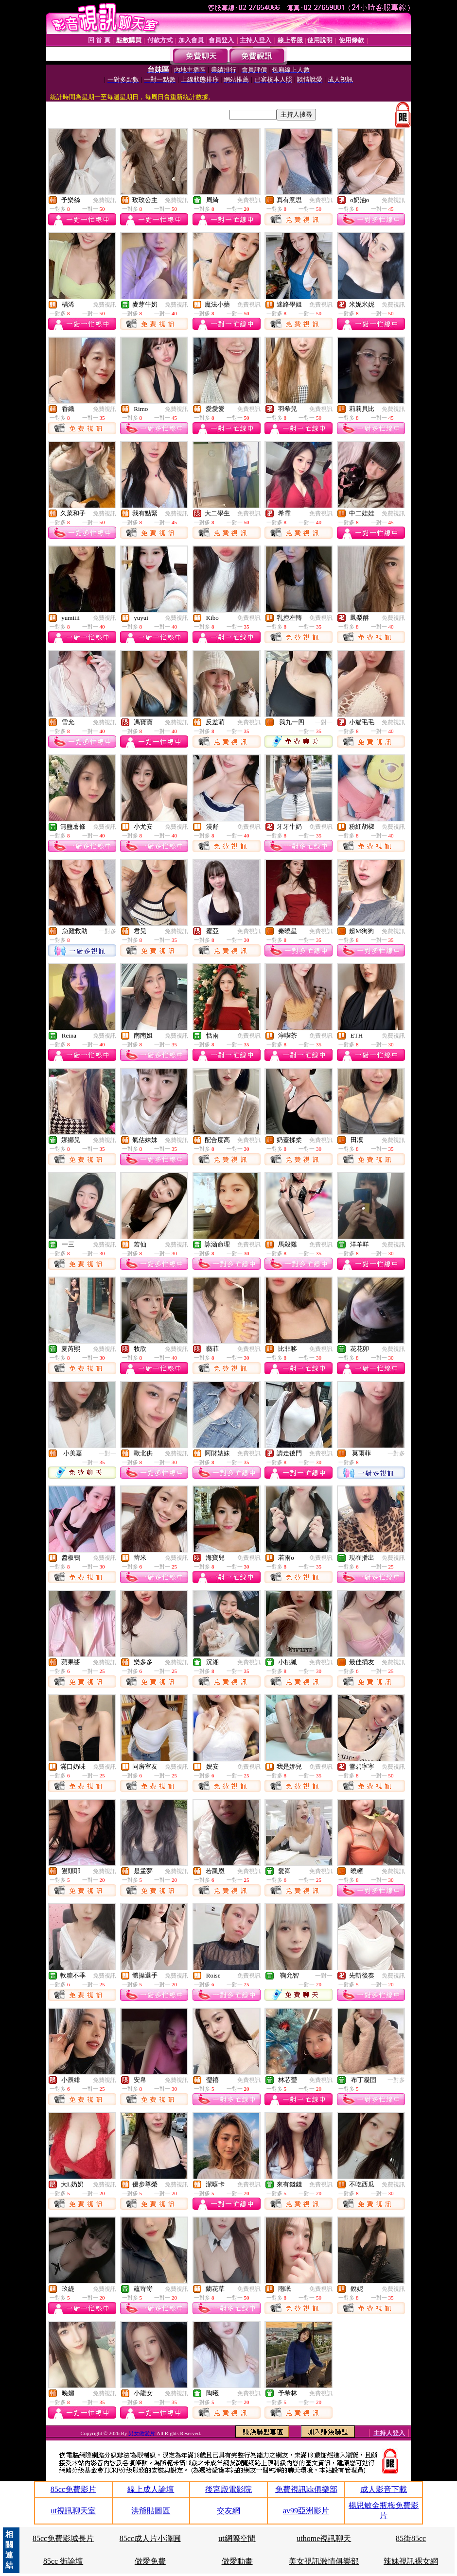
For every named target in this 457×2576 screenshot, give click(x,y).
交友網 (228, 2511)
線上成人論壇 (150, 2489)
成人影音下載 (383, 2489)
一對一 (324, 722)
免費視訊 (104, 200)
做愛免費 (150, 2561)
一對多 (107, 931)
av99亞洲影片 (306, 2511)
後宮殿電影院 (228, 2489)
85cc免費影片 (73, 2489)
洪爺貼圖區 (150, 2511)
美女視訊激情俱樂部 (324, 2561)
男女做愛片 (142, 2433)
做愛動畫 (237, 2561)
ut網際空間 (236, 2538)
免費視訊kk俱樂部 (306, 2489)
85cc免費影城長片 (63, 2538)
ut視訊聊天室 (73, 2511)
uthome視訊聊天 (324, 2538)
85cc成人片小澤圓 (150, 2538)
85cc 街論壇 (63, 2561)
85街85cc (411, 2538)
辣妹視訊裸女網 (411, 2561)
